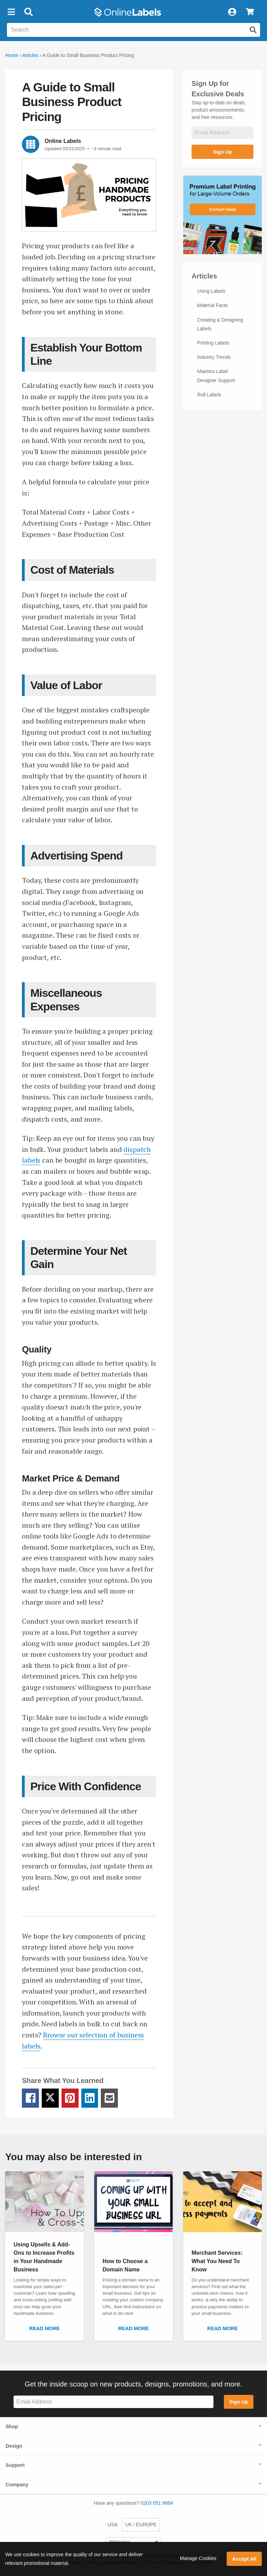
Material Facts (212, 305)
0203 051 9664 (157, 2503)
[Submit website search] (253, 30)
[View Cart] (250, 12)
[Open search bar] (28, 12)
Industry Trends (214, 357)
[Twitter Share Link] (50, 2098)
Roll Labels (209, 394)
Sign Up (222, 152)
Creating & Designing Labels (220, 324)
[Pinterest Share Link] (70, 2098)
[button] (11, 12)
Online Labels (62, 141)
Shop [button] (12, 2426)
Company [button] (17, 2484)
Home (11, 55)
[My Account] (232, 12)
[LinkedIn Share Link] (89, 2098)
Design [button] (14, 2446)
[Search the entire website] (133, 30)
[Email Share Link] (109, 2098)
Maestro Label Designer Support (216, 376)
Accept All (244, 2559)
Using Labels (211, 291)
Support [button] (15, 2465)
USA (113, 2524)
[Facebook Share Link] (30, 2098)
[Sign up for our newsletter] (222, 133)
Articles (30, 55)
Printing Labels (213, 343)
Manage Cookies (198, 2558)
